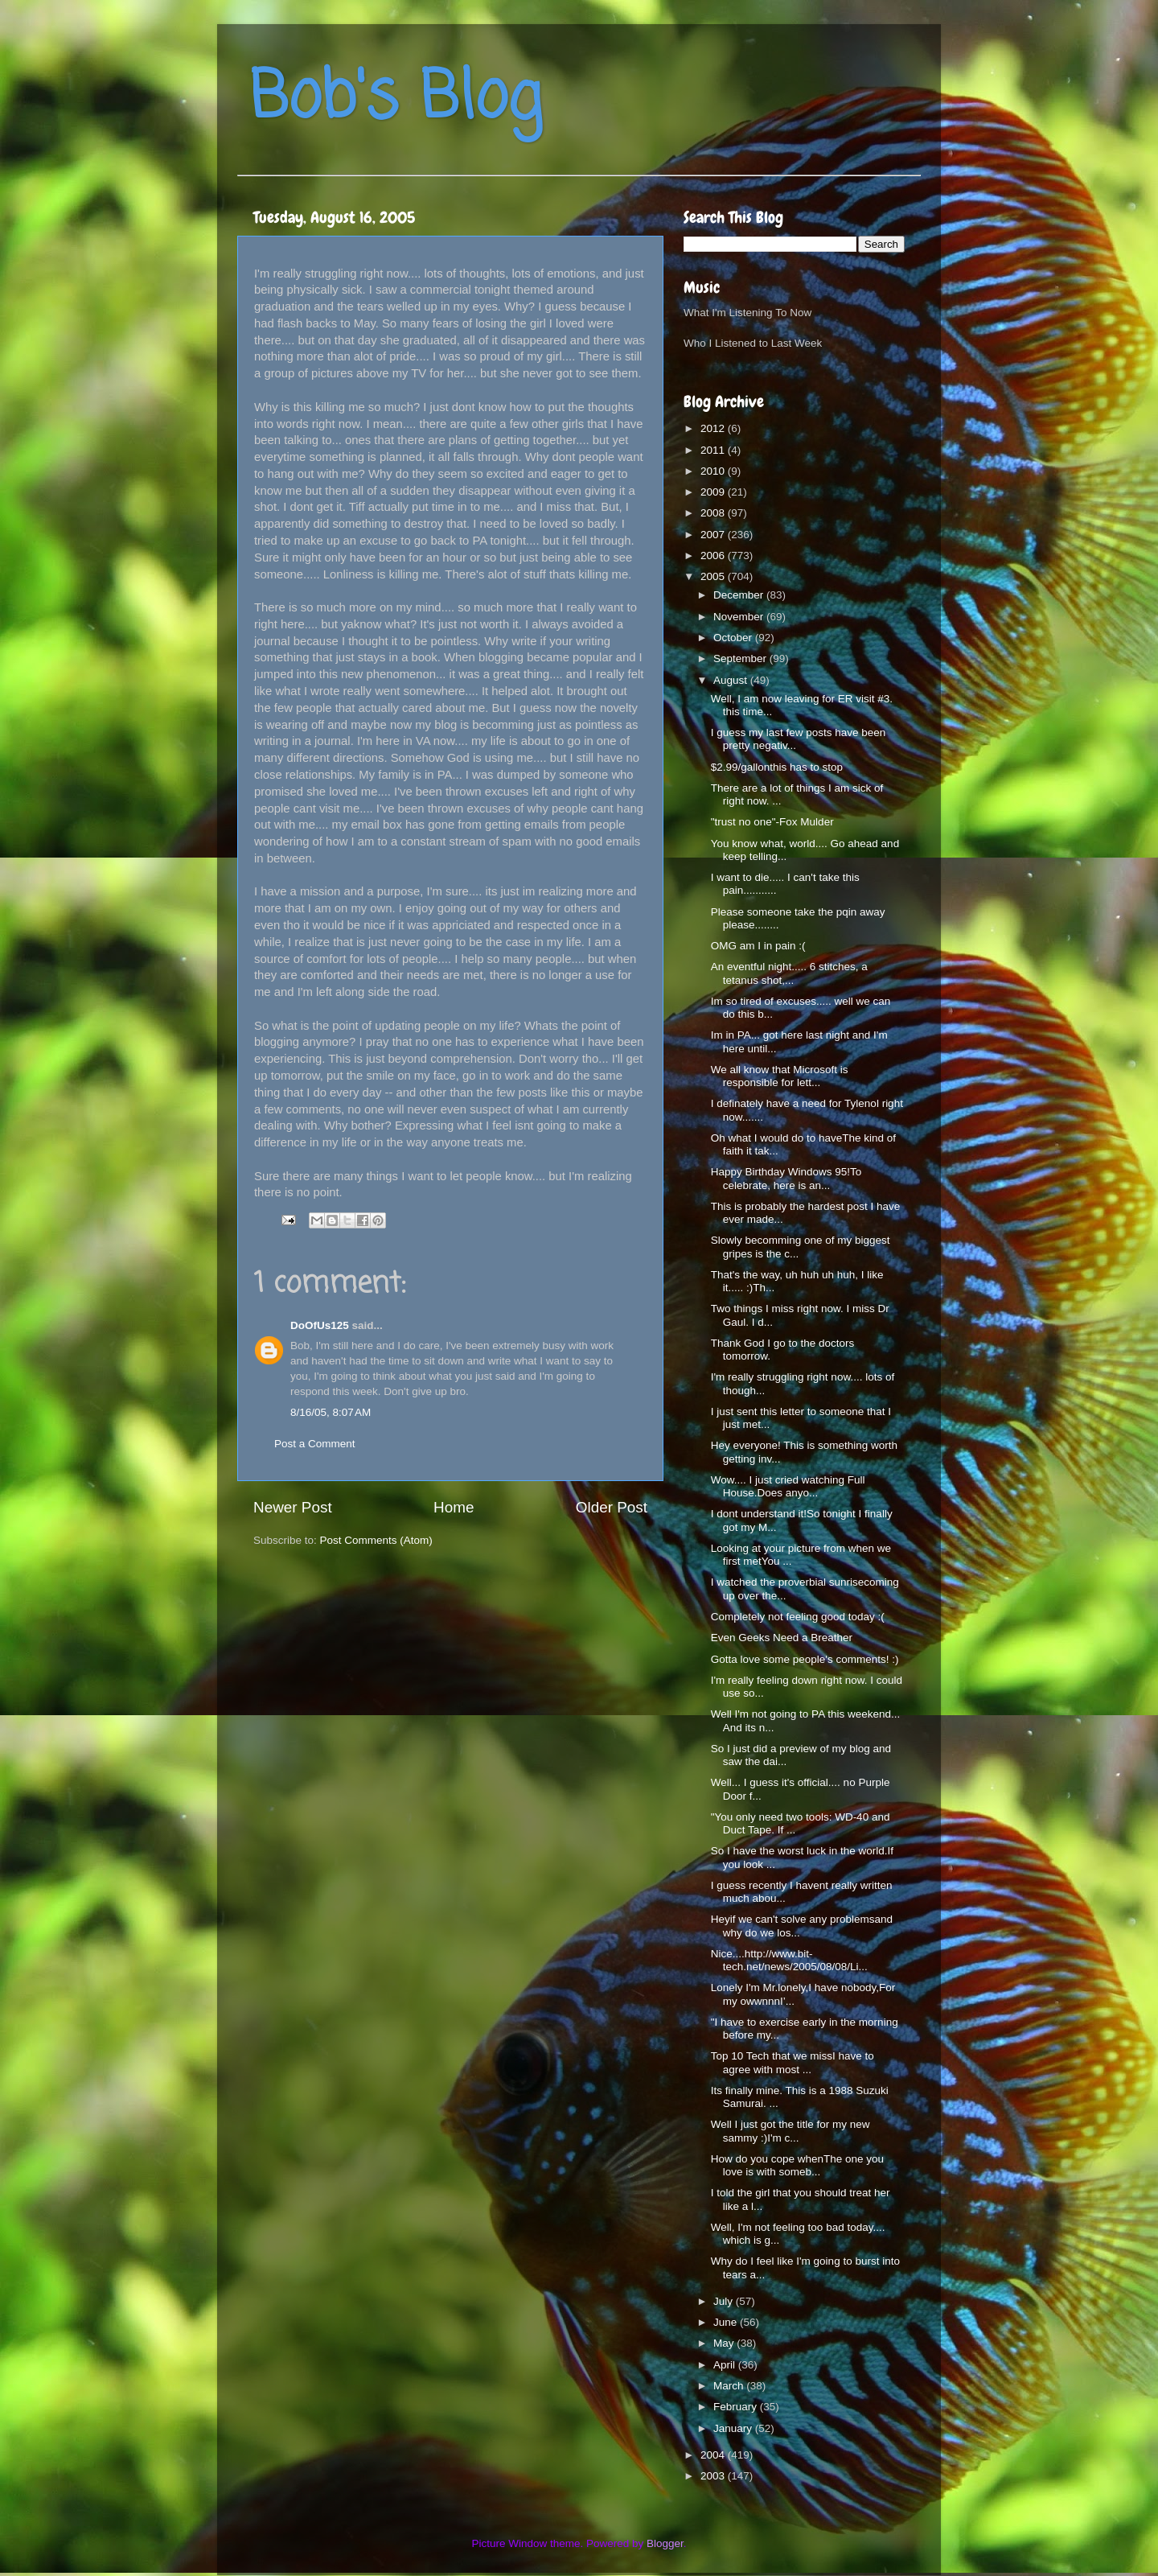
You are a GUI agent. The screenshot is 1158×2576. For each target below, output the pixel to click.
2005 (714, 576)
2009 (714, 492)
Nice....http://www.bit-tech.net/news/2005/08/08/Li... (789, 1960)
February (736, 2407)
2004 (714, 2455)
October (734, 638)
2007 (714, 535)
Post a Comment (314, 1444)
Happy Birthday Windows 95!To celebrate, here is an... (786, 1178)
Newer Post (292, 1507)
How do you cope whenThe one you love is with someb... (797, 2165)
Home (453, 1507)
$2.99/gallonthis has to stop (777, 767)
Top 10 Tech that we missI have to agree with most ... (792, 2062)
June (726, 2322)
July (724, 2301)
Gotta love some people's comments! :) (805, 1659)
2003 (714, 2476)
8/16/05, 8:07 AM (330, 1412)
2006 (714, 555)
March (729, 2386)
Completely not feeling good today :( (798, 1617)
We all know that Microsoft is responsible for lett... (779, 1076)
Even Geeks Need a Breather (781, 1638)
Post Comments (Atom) (376, 1540)
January (734, 2428)
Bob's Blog (395, 99)
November (739, 617)
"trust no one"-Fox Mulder (772, 822)
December (739, 595)
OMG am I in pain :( (758, 946)
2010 (714, 471)
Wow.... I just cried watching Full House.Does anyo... (788, 1486)
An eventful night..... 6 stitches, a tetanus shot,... (789, 973)
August (731, 680)
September (741, 658)
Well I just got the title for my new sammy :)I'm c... (790, 2130)
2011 (714, 450)
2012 (714, 428)
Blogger (665, 2543)
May (725, 2343)
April (725, 2365)
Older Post (611, 1507)
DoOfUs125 (319, 1325)
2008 (714, 513)
